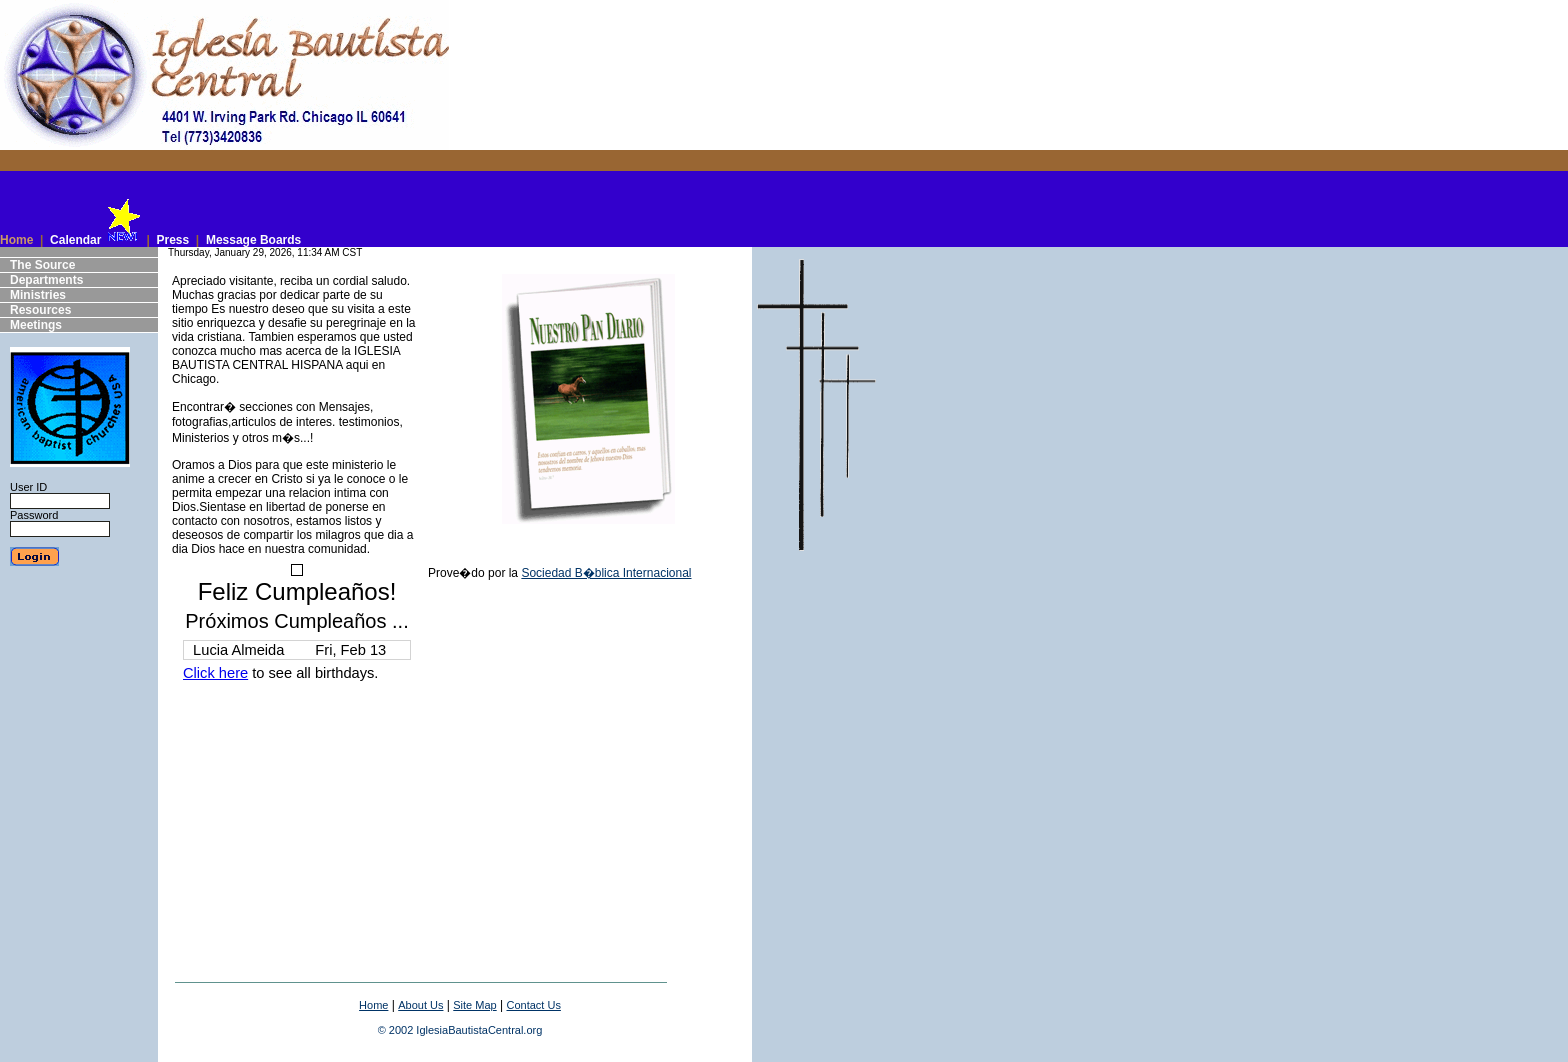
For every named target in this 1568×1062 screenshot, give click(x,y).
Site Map (474, 1005)
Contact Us (533, 1005)
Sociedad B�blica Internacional (606, 573)
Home (373, 1005)
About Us (420, 1005)
